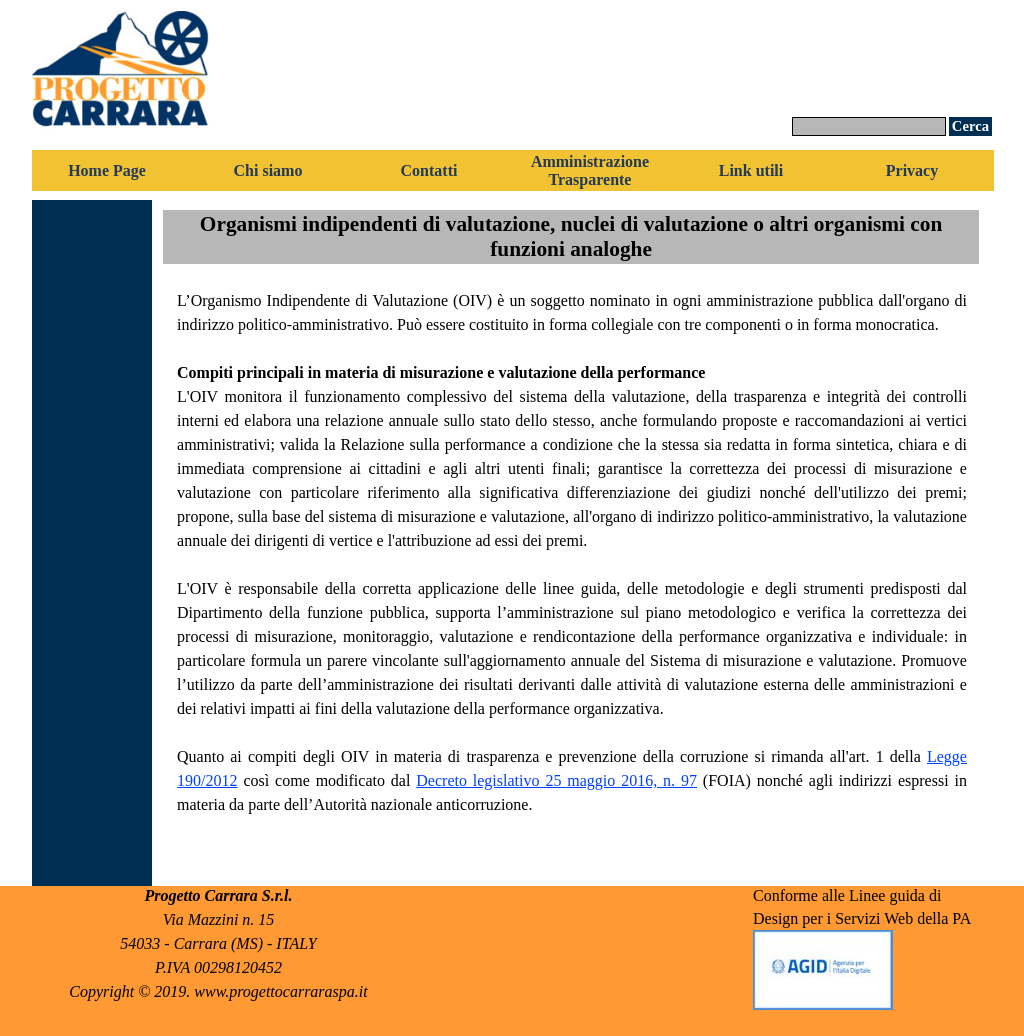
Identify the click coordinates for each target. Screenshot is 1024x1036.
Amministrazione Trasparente (590, 170)
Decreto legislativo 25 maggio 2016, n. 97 (556, 780)
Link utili (751, 170)
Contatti (429, 170)
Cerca (970, 126)
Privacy (912, 170)
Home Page (107, 170)
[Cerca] (869, 126)
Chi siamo (268, 170)
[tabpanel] (572, 575)
